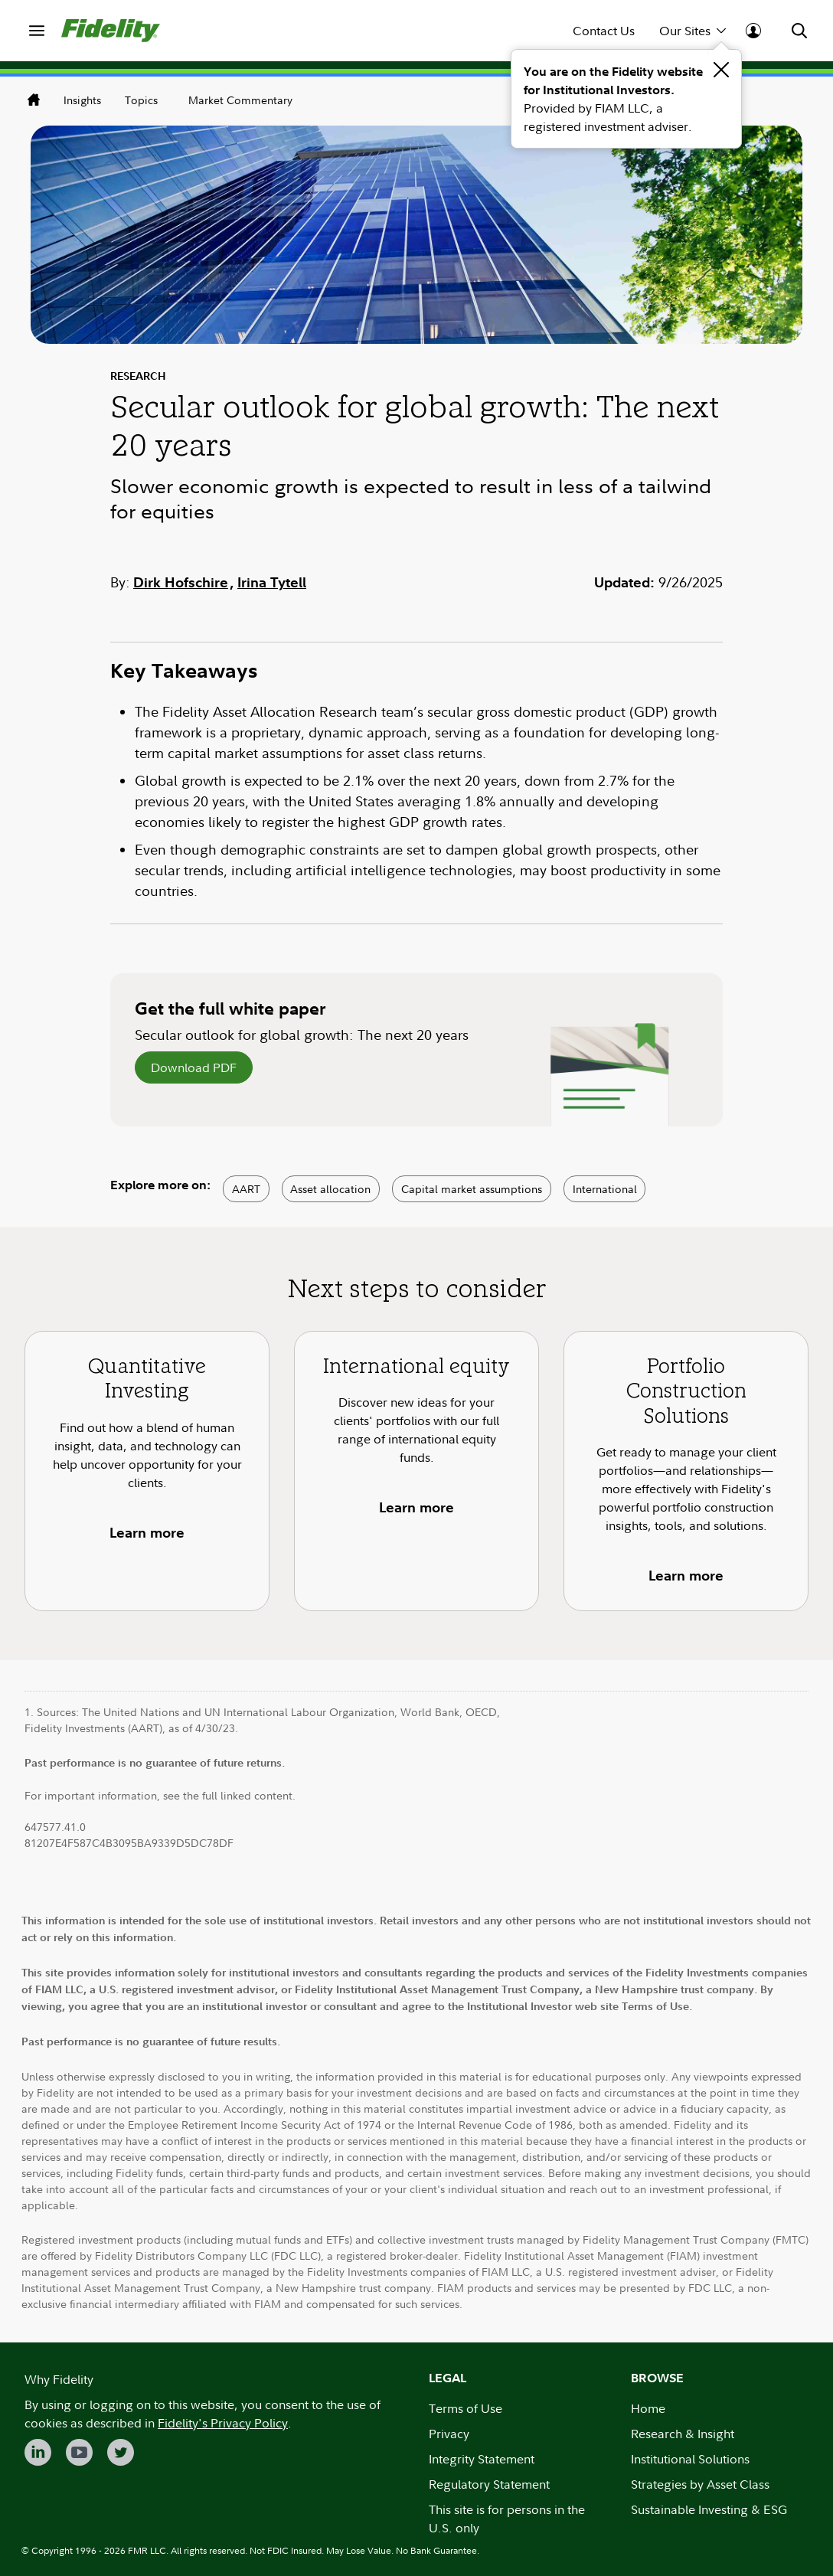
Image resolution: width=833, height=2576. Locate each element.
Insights (82, 100)
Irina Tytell (271, 582)
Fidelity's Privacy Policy (223, 2422)
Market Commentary (240, 100)
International (605, 1189)
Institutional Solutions (690, 2458)
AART (246, 1189)
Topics (141, 100)
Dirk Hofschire (180, 582)
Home (648, 2408)
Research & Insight (682, 2433)
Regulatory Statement (489, 2484)
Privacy (449, 2433)
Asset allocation (330, 1189)
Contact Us (604, 30)
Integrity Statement (481, 2458)
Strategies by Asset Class (700, 2484)
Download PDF (194, 1067)
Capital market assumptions (471, 1189)
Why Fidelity (58, 2379)
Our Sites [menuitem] (692, 30)
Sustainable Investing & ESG (709, 2509)
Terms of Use (465, 2408)
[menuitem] (36, 30)
